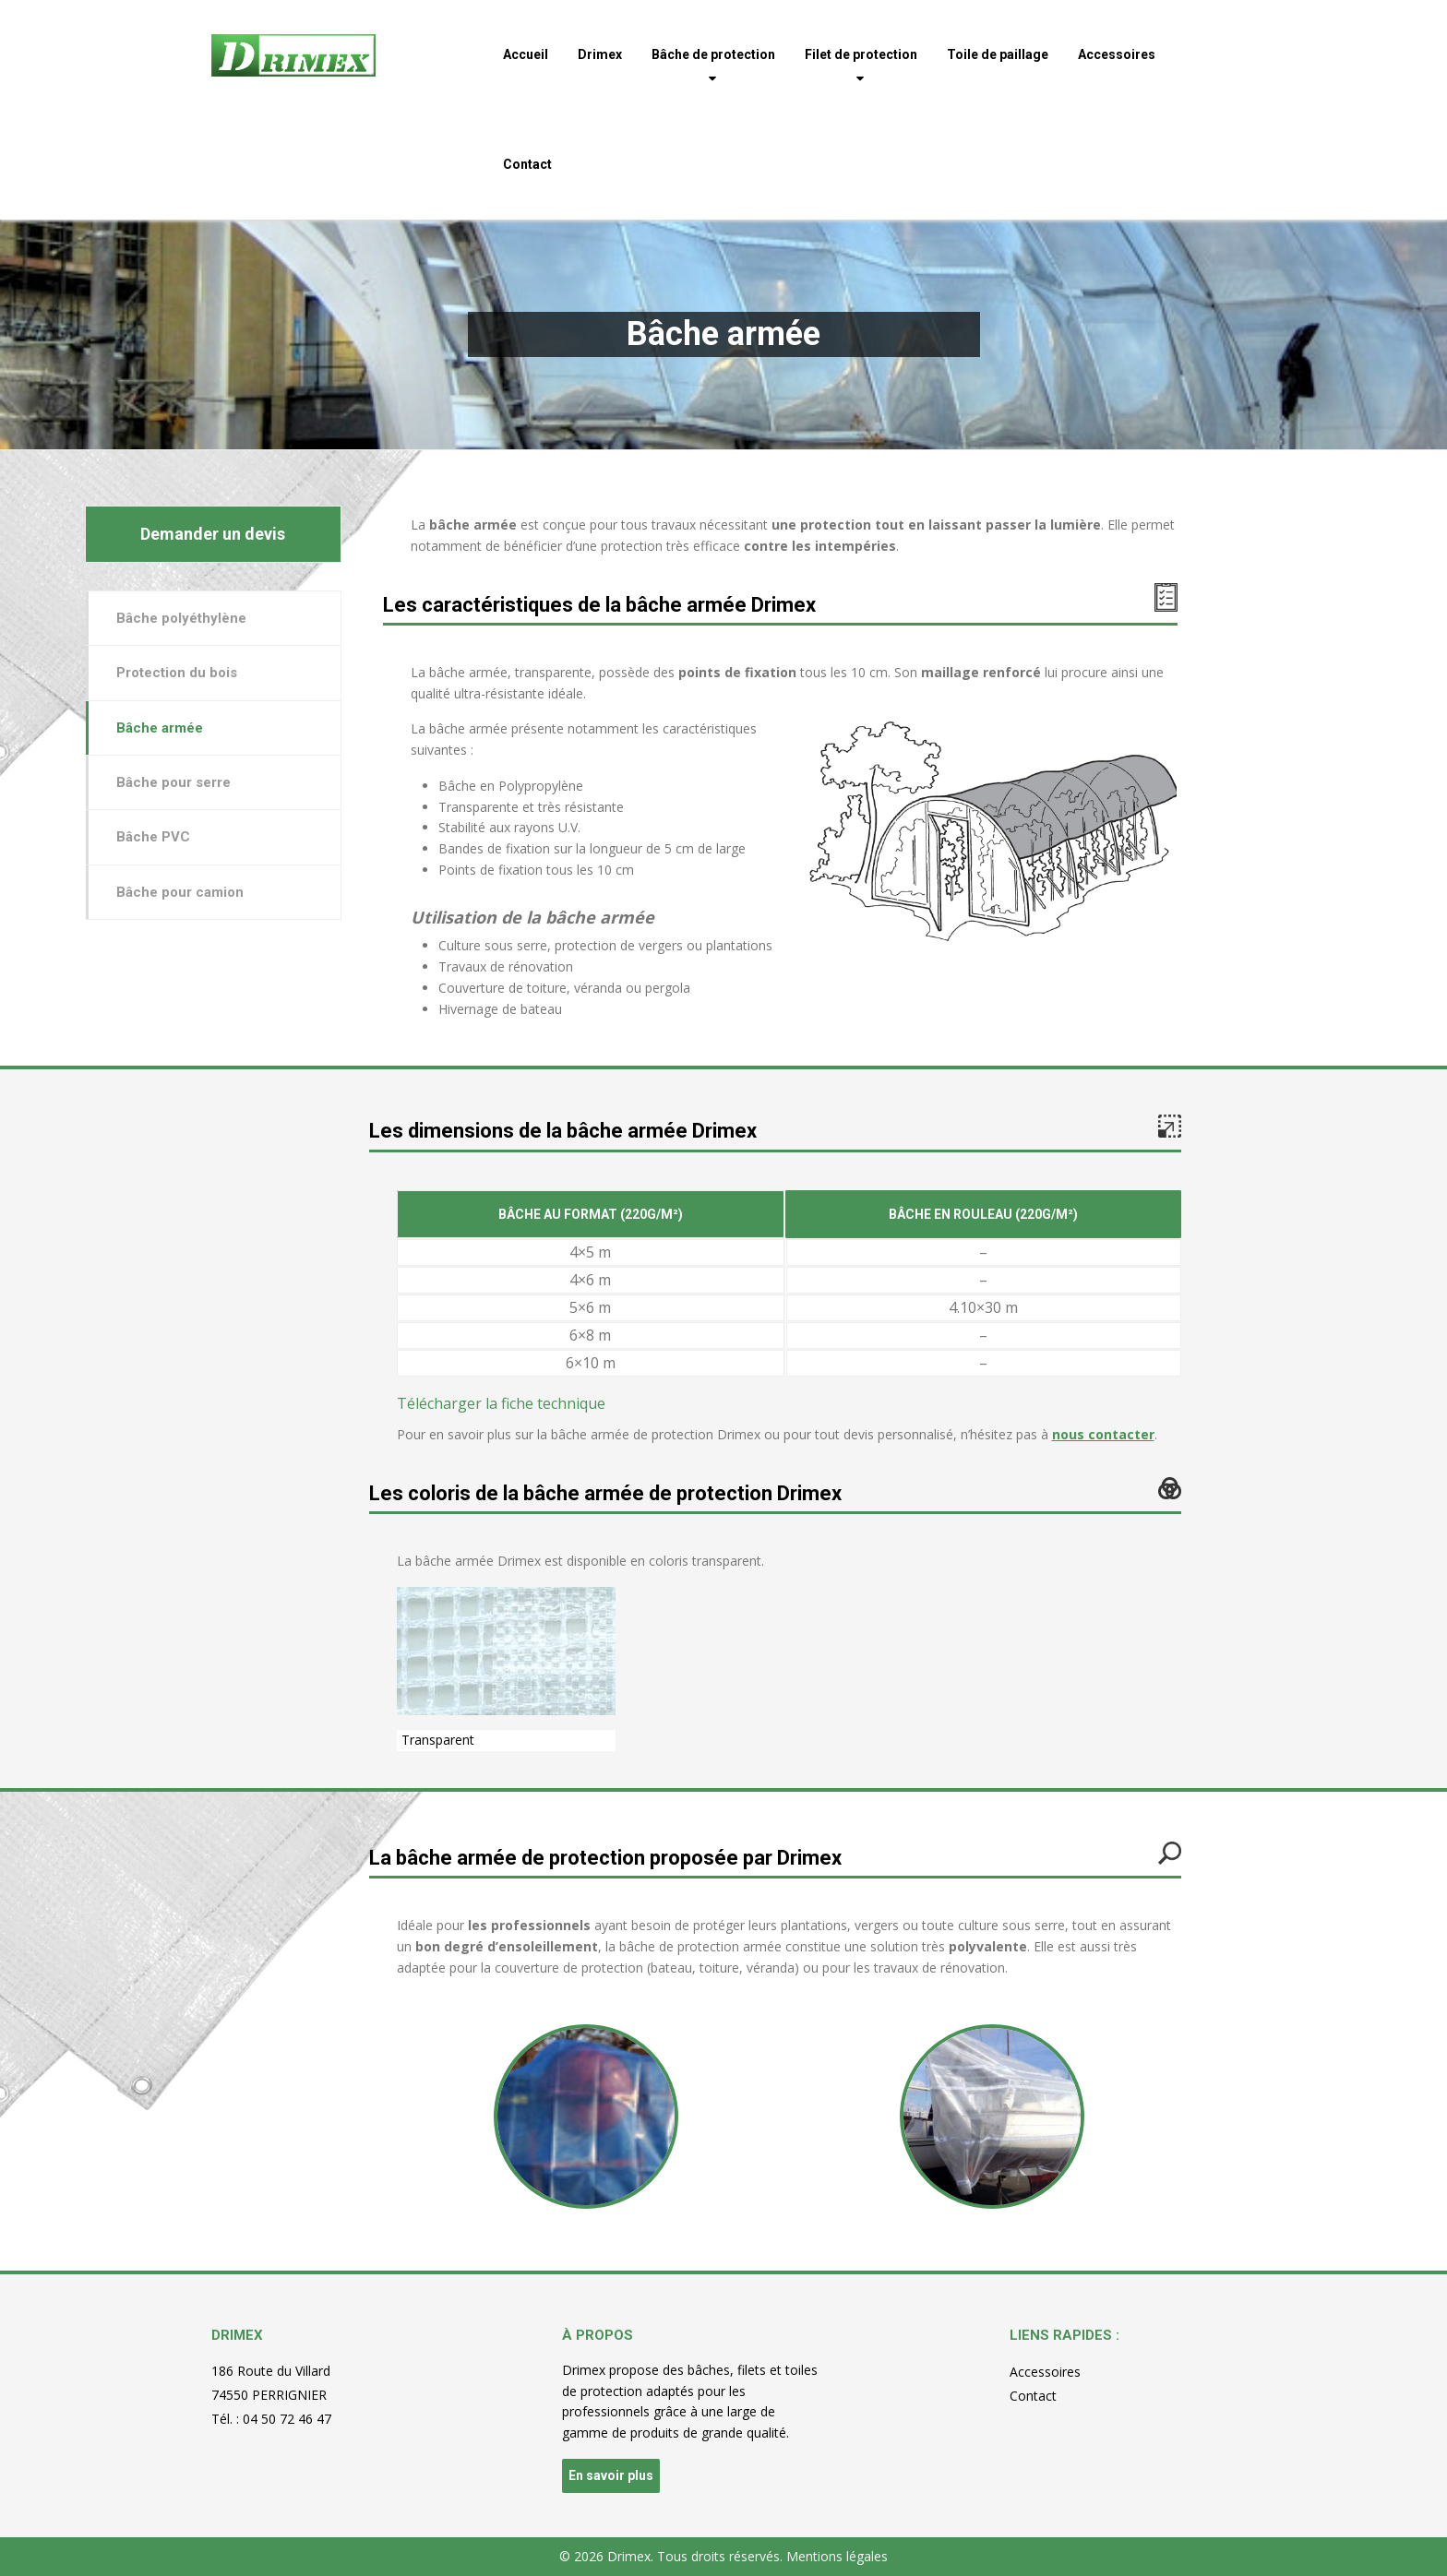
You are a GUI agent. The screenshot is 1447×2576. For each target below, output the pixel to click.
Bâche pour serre (173, 782)
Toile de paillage (997, 54)
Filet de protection (861, 54)
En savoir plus (610, 2475)
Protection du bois (176, 672)
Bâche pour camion (180, 892)
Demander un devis (212, 533)
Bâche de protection (713, 54)
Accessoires (1116, 54)
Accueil (525, 54)
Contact (527, 164)
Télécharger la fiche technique (501, 1403)
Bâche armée (159, 728)
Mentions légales (837, 2556)
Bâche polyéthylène (181, 618)
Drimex (600, 54)
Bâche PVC (153, 837)
